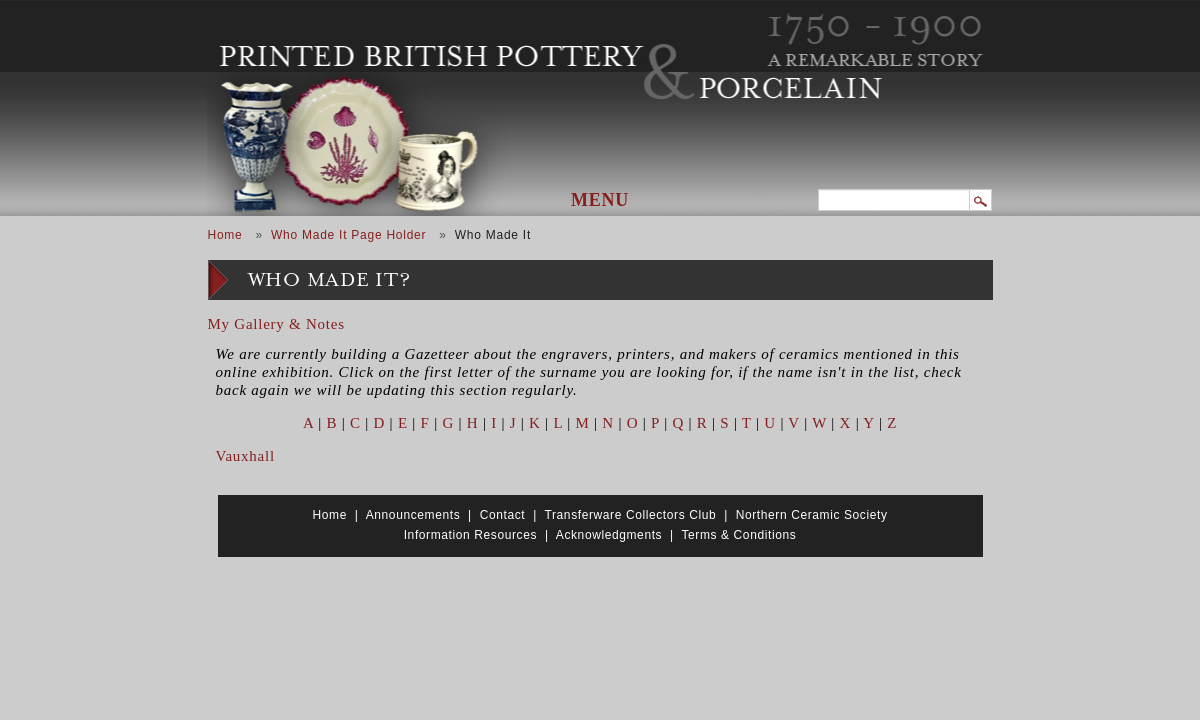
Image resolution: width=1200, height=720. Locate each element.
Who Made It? (329, 280)
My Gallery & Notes (276, 324)
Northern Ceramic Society (812, 515)
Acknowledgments (609, 535)
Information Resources (470, 535)
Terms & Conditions (738, 535)
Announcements (413, 515)
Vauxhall (245, 456)
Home (225, 235)
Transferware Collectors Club (631, 515)
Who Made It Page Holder (348, 235)
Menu (600, 200)
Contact (503, 515)
